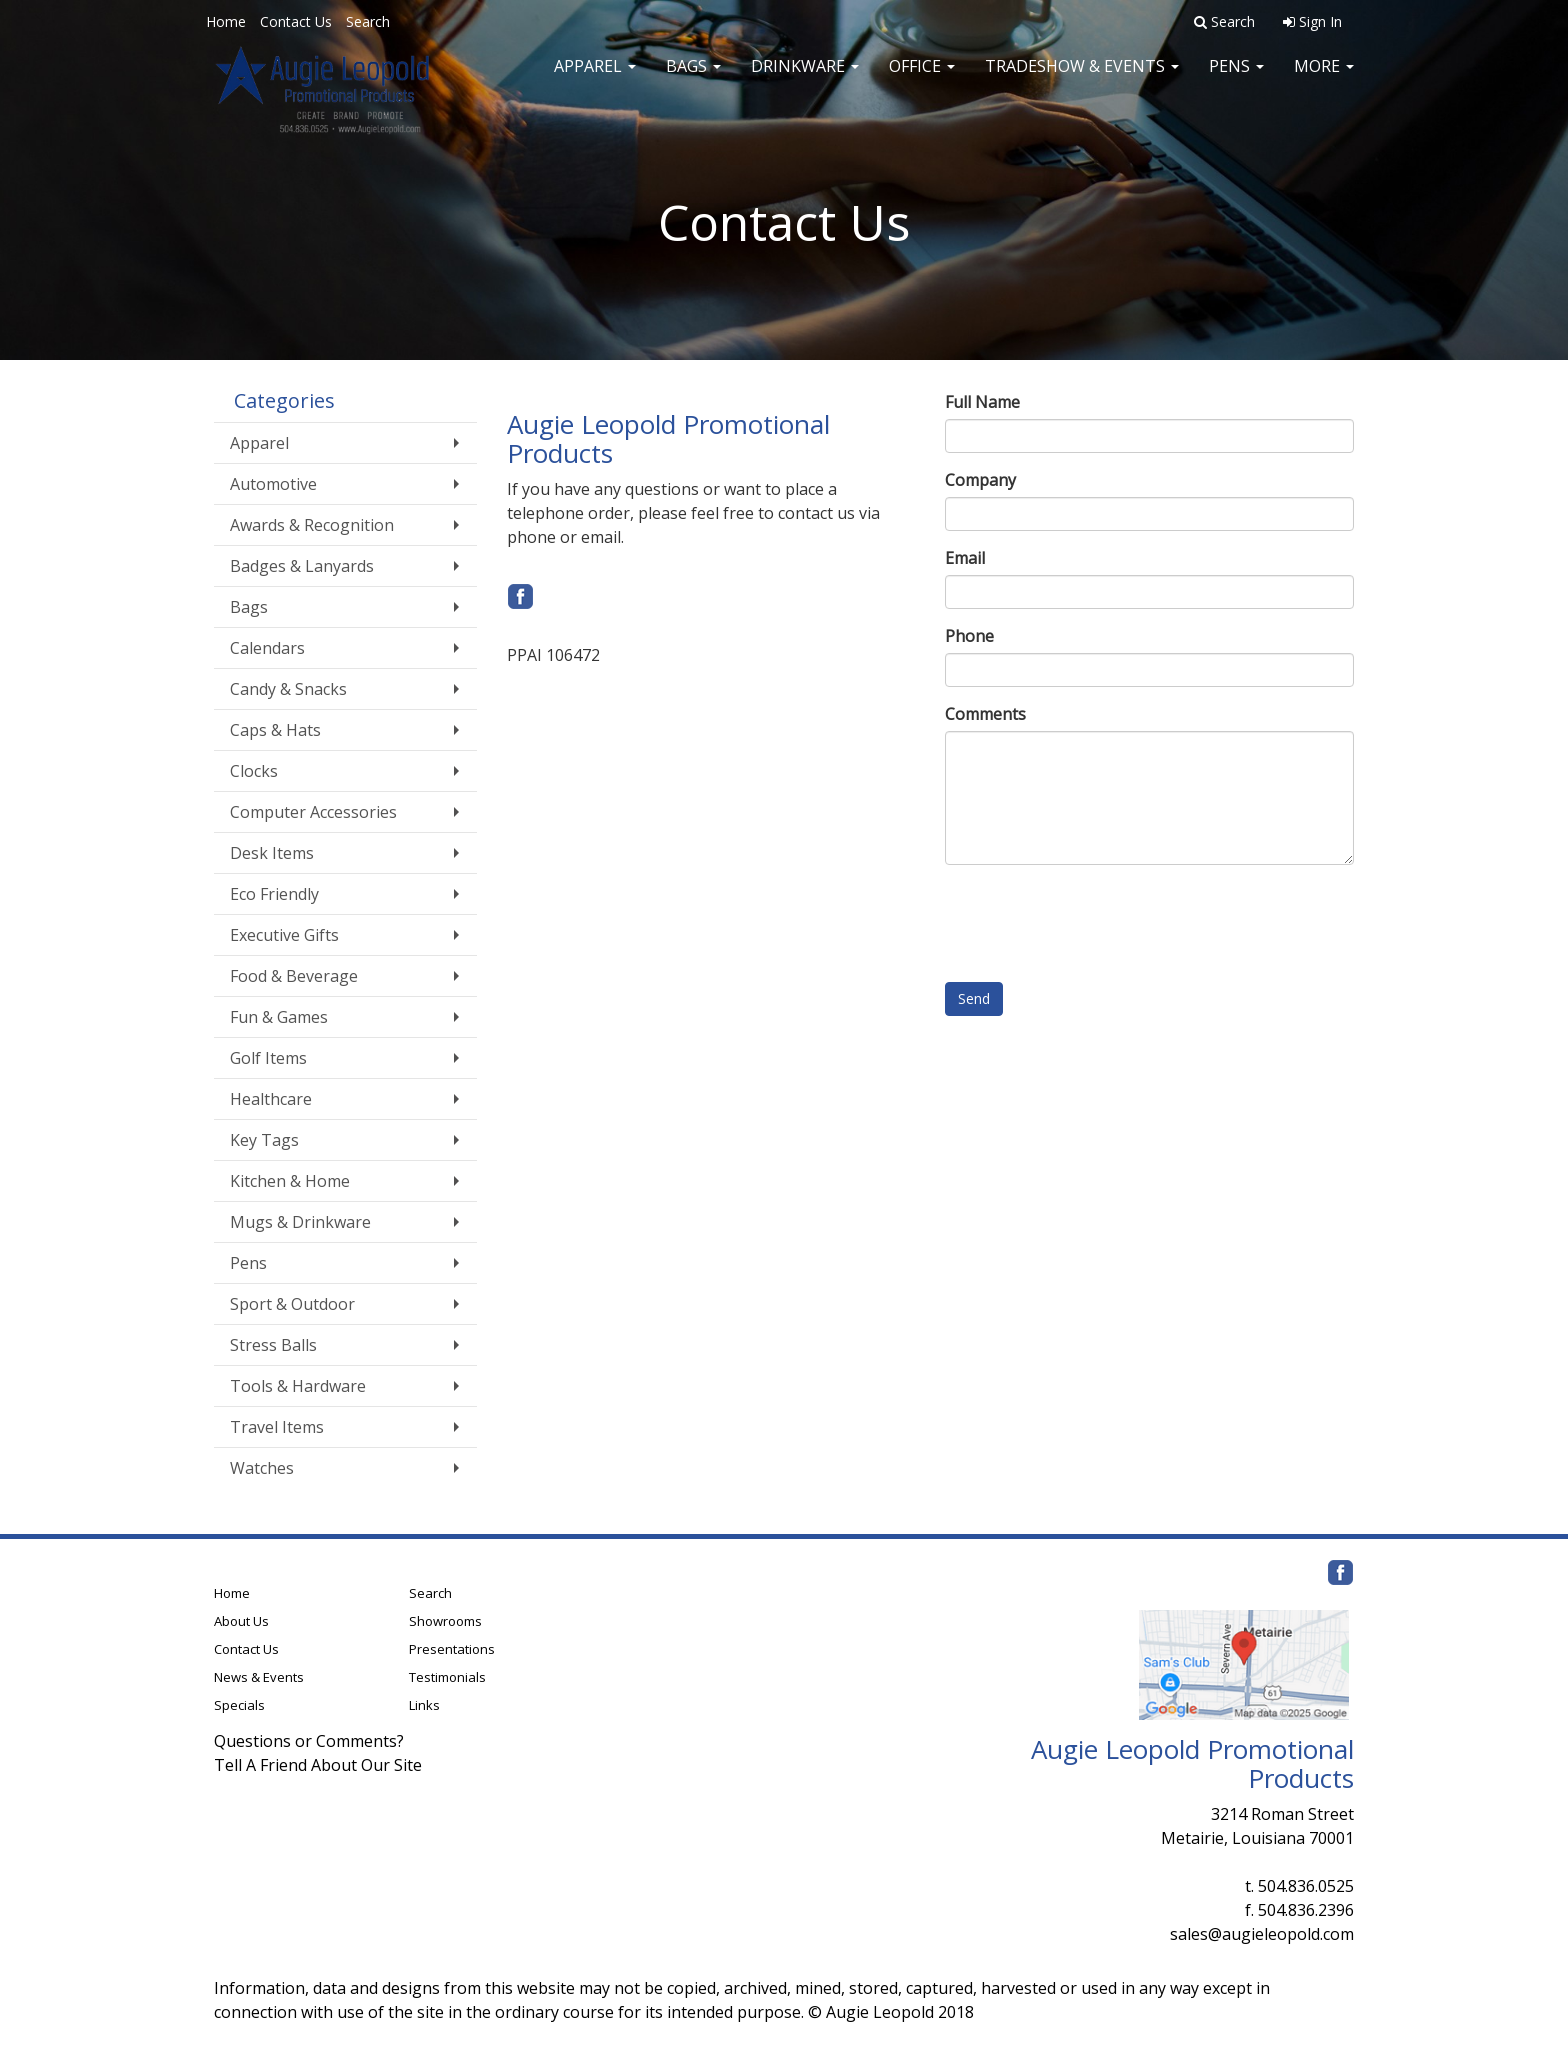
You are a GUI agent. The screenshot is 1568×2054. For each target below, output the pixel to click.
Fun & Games (279, 1017)
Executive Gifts (284, 935)
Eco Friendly (274, 894)
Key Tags (264, 1140)
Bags (693, 80)
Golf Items (268, 1058)
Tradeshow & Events (1082, 80)
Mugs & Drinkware (300, 1222)
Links (424, 1705)
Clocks (254, 771)
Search (368, 21)
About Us (241, 1621)
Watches (262, 1468)
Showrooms (445, 1621)
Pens (1236, 80)
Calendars (267, 648)
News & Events (259, 1677)
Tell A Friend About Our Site (318, 1765)
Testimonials (447, 1677)
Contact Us (296, 21)
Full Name (982, 402)
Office (922, 80)
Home (226, 21)
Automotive (273, 484)
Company (980, 480)
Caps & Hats (275, 730)
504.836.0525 (1306, 1886)
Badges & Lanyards (302, 566)
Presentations (452, 1649)
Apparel (595, 80)
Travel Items (277, 1427)
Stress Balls (273, 1345)
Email (965, 558)
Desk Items (272, 853)
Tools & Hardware (298, 1386)
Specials (239, 1705)
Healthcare (271, 1099)
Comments (985, 714)
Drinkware (805, 80)
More (1324, 80)
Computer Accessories (313, 812)
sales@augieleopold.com (1262, 1934)
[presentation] (1097, 919)
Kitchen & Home (290, 1181)
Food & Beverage (294, 976)
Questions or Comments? (309, 1741)
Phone (969, 636)
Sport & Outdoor (292, 1304)
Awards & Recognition (312, 525)
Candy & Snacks (288, 689)
